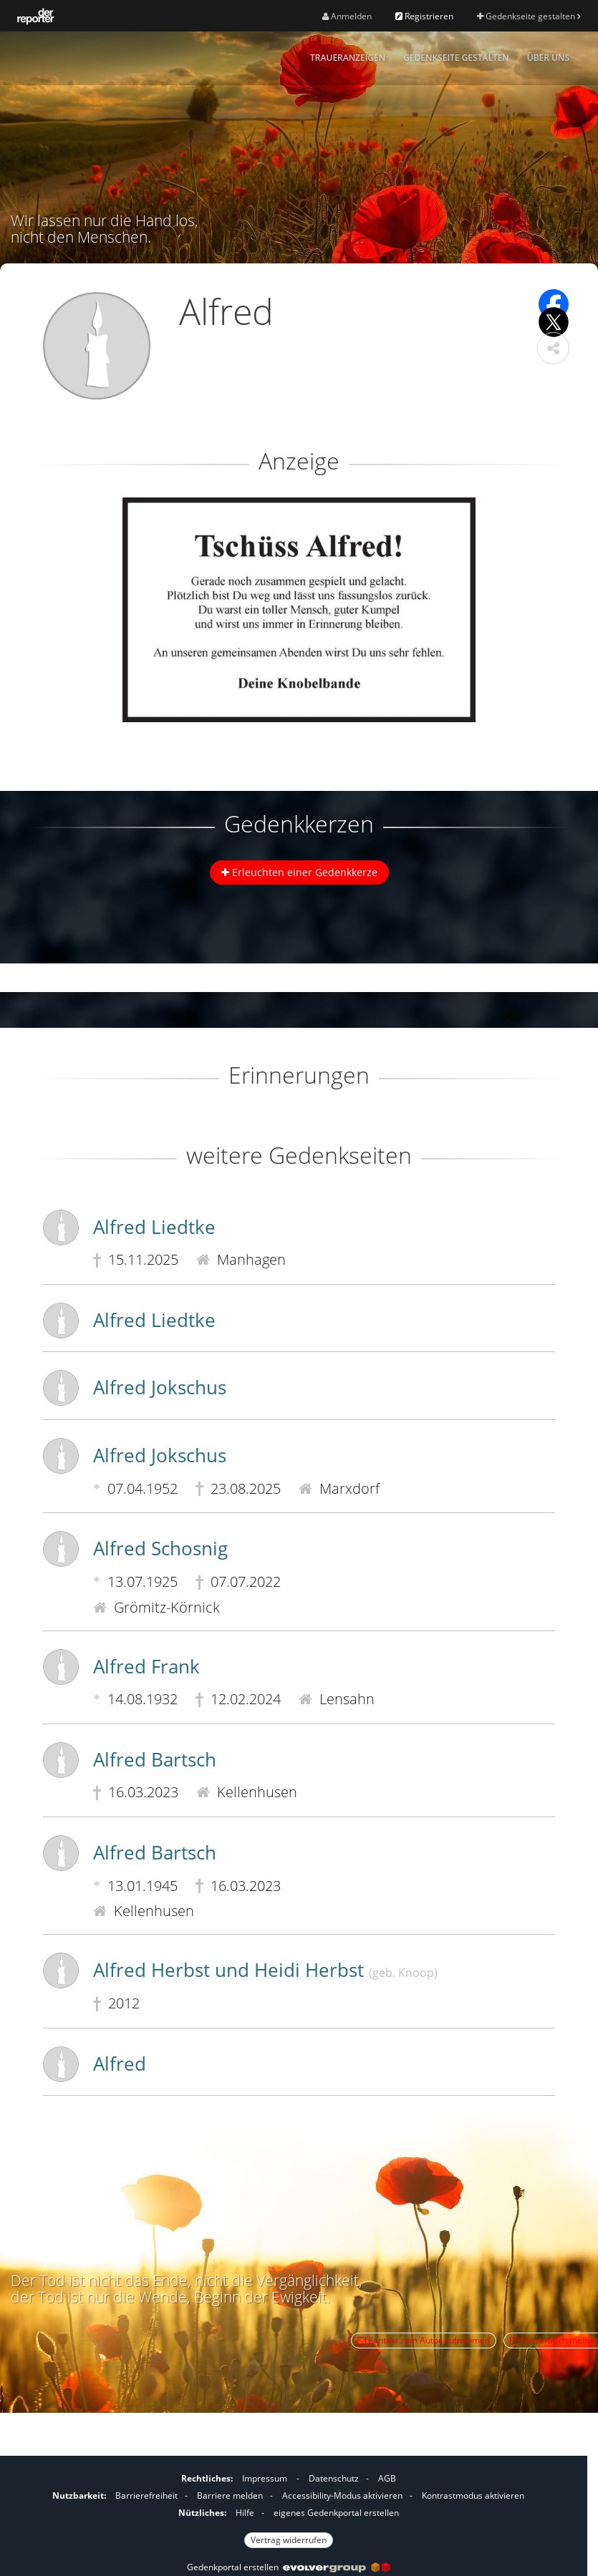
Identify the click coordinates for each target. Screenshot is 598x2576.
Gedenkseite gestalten (528, 16)
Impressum (264, 2478)
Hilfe (245, 2513)
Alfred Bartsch (154, 1759)
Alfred (119, 2063)
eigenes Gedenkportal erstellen (336, 2513)
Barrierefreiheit (146, 2495)
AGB (387, 2478)
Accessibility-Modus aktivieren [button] (342, 2495)
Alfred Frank (146, 1666)
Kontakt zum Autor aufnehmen (423, 2340)
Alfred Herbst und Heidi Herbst (265, 1970)
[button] (553, 348)
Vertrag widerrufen (289, 2540)
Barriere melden (230, 2495)
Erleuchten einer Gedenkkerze (299, 872)
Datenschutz (334, 2478)
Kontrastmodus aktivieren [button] (473, 2495)
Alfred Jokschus (159, 1387)
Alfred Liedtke (154, 1227)
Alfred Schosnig (160, 1548)
